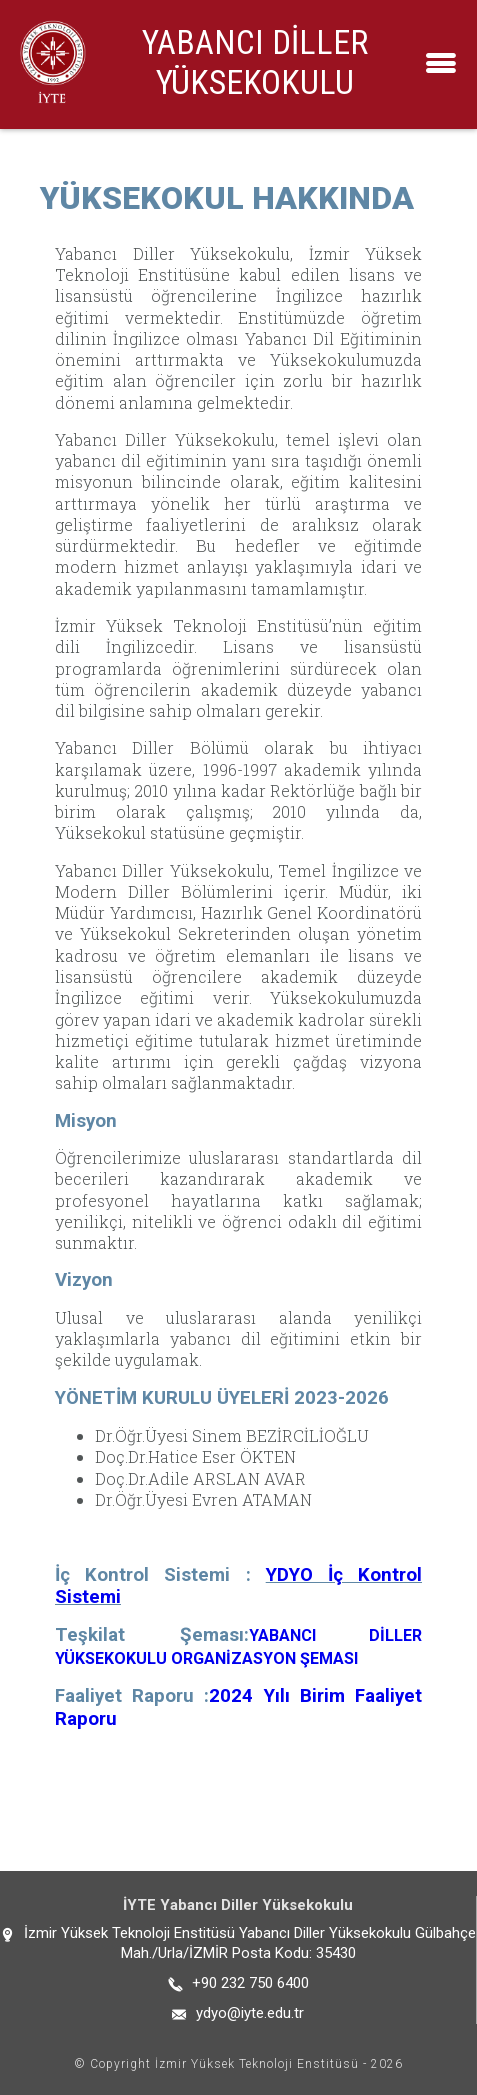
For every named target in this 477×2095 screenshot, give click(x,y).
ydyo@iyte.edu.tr (250, 2013)
